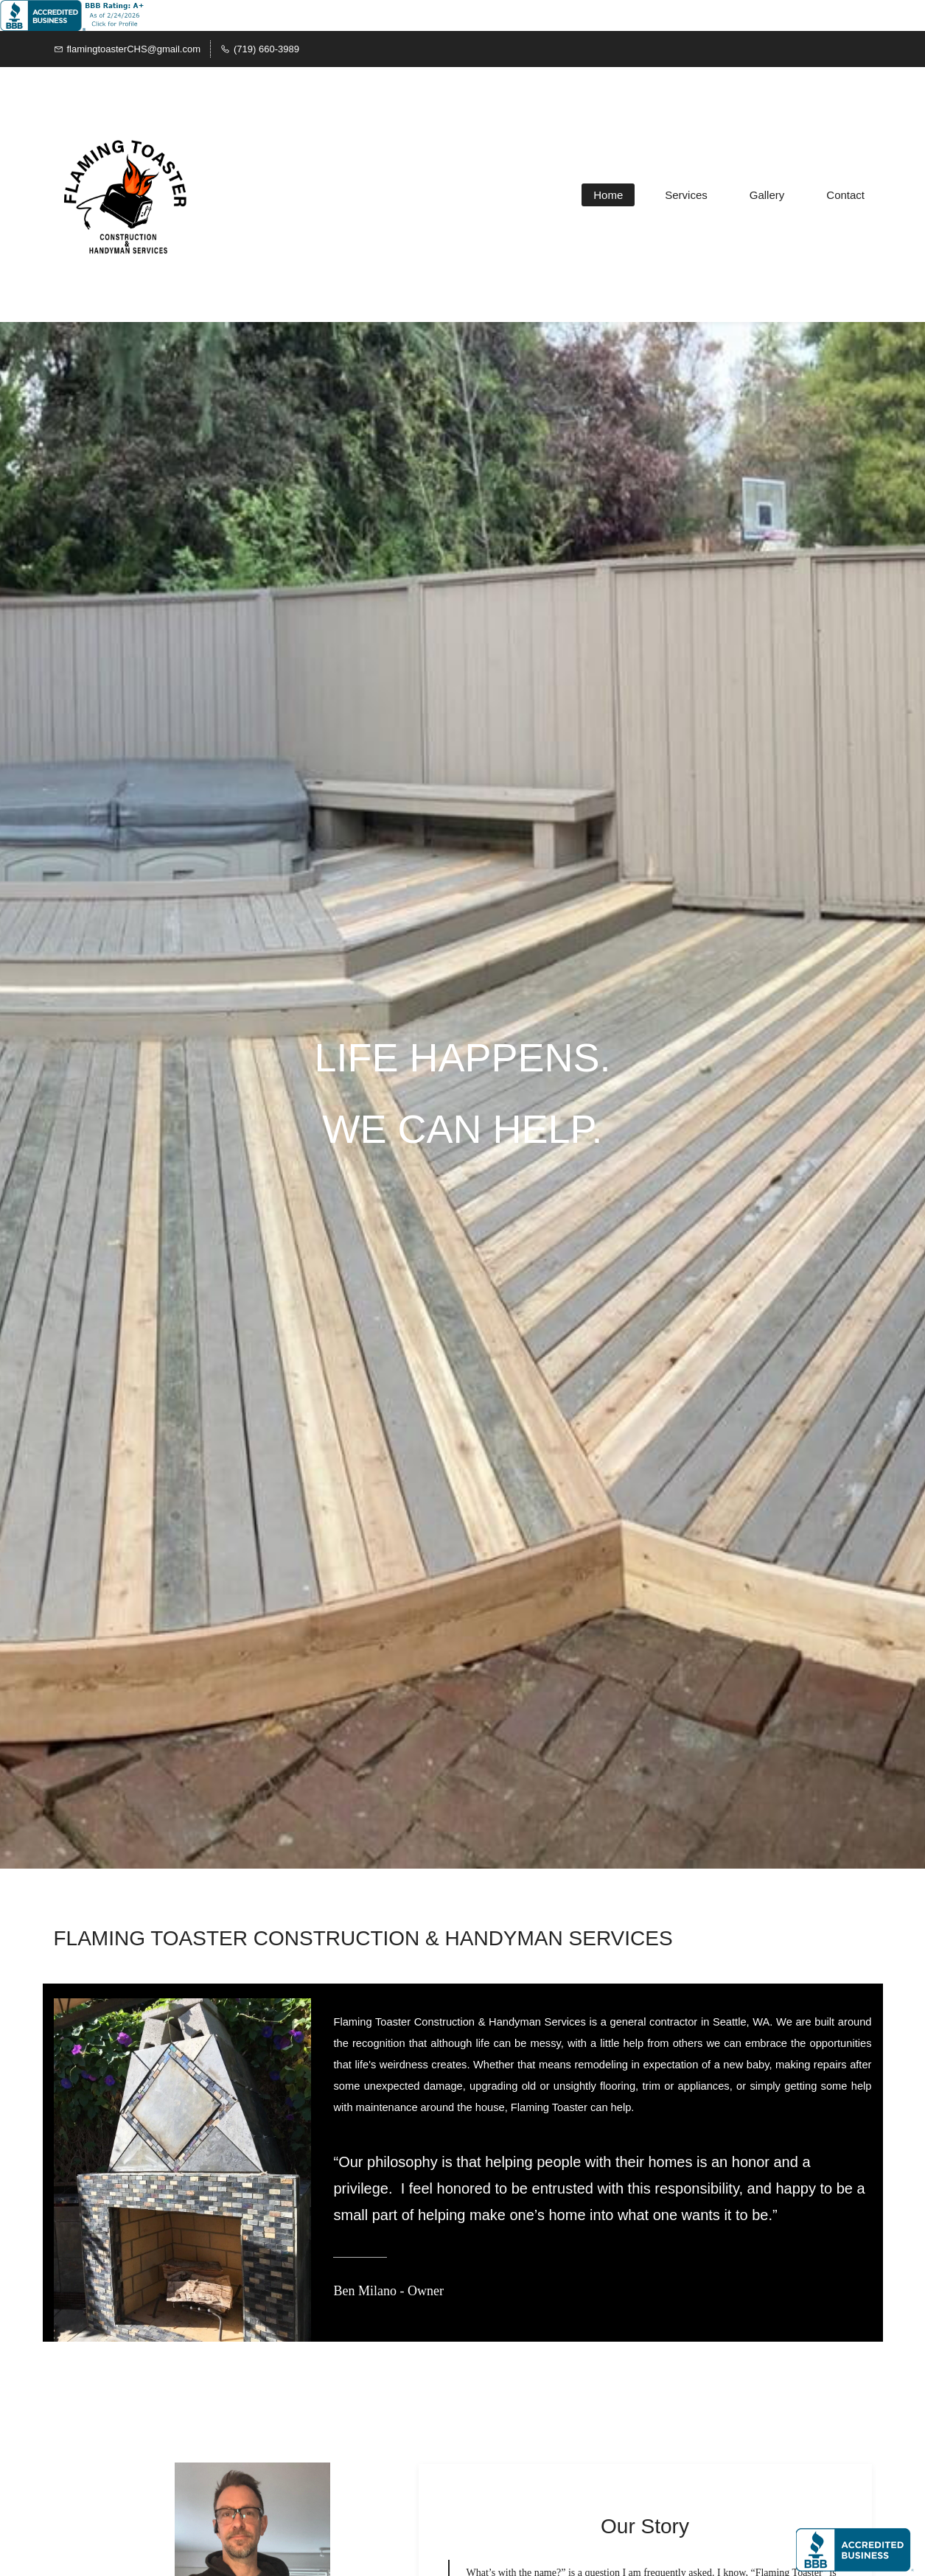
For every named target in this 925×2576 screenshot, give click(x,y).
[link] (252, 2473)
